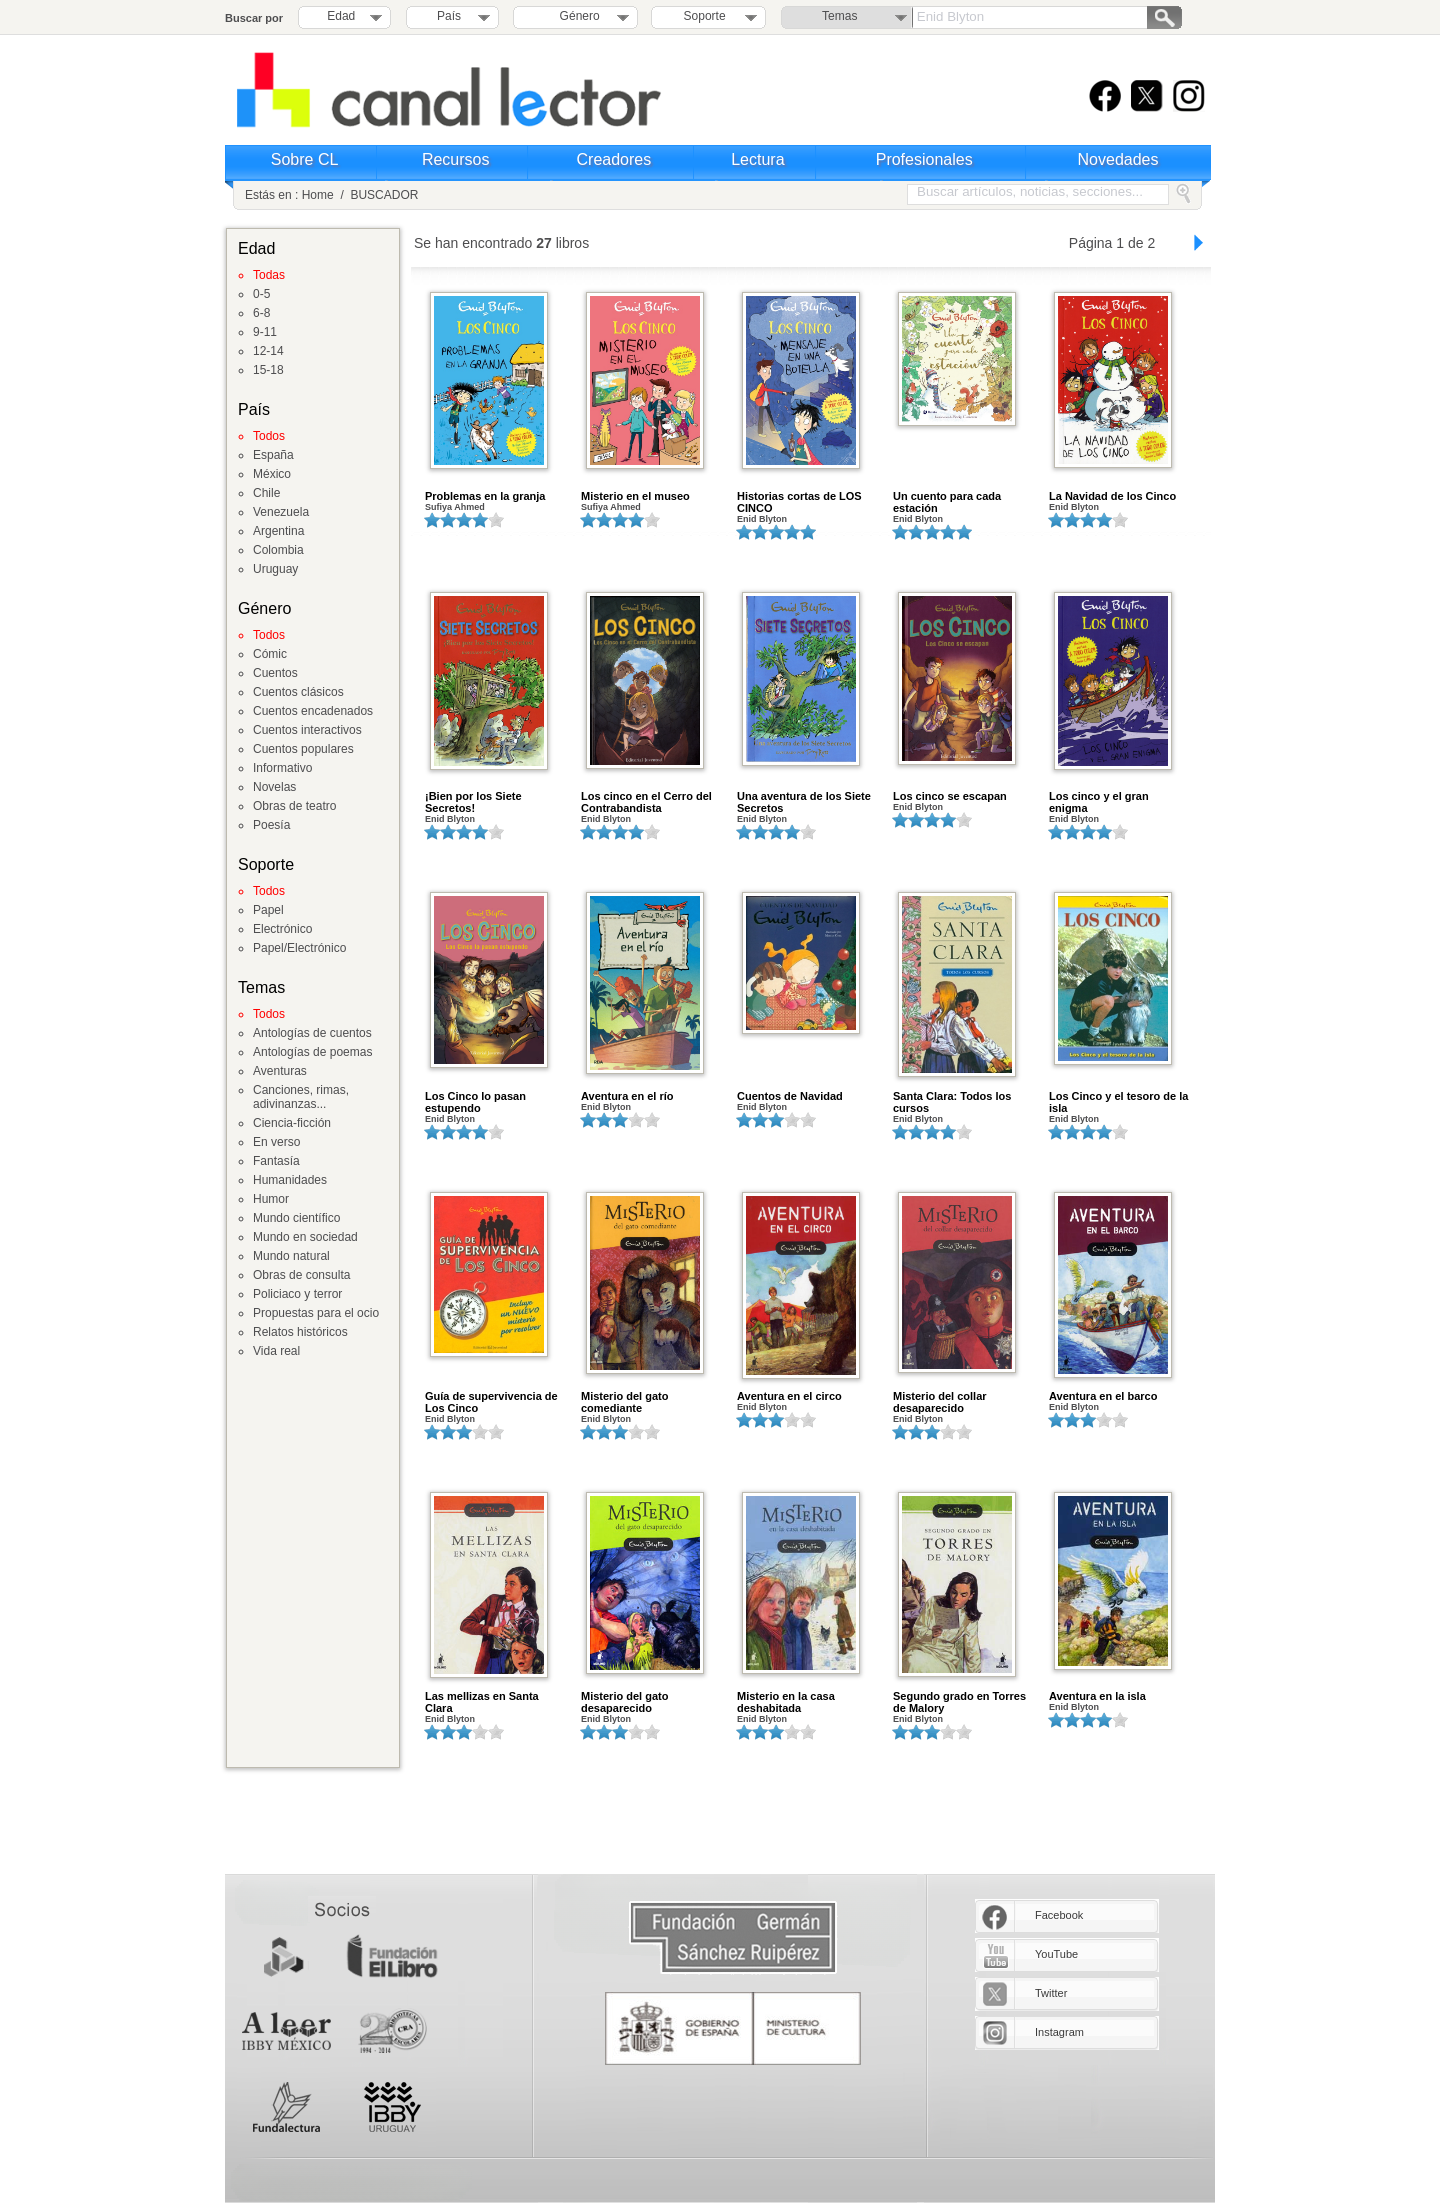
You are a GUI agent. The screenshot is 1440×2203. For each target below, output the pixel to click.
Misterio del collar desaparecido (940, 1402)
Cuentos (275, 673)
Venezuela (281, 512)
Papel (268, 910)
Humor (271, 1199)
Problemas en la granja (485, 496)
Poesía (271, 825)
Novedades (1118, 159)
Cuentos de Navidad (790, 1096)
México (272, 474)
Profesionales (924, 159)
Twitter (1051, 1993)
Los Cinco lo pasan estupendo (475, 1102)
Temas (839, 16)
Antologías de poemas (312, 1052)
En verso (276, 1142)
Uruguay (275, 569)
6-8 (261, 313)
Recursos (456, 159)
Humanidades (290, 1180)
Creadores (614, 159)
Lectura (757, 159)
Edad (341, 16)
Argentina (278, 531)
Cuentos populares (303, 749)
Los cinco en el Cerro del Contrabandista (646, 802)
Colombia (278, 550)
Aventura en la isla (1097, 1696)
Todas (269, 275)
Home (318, 195)
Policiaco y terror (297, 1294)
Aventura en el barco (1103, 1396)
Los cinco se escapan (950, 796)
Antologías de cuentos (312, 1033)
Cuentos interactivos (307, 730)
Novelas (274, 787)
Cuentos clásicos (298, 692)
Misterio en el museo (635, 496)
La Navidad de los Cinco (1112, 496)
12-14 (268, 351)
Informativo (282, 768)
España (273, 455)
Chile (266, 493)
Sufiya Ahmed (455, 507)
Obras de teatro (294, 806)
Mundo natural (291, 1256)
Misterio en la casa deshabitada (786, 1702)
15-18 (268, 370)
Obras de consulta (301, 1275)
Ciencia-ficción (292, 1123)
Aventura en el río (627, 1096)
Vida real (276, 1351)
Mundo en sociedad (305, 1237)
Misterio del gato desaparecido (624, 1702)
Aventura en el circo (789, 1396)
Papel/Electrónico (299, 948)
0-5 (261, 294)
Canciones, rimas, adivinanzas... (301, 1097)
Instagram (1059, 2032)
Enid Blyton (762, 519)
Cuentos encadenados (313, 711)
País (449, 16)
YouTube (1056, 1954)
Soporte (705, 16)
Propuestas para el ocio (316, 1313)
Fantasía (276, 1161)
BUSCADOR (384, 195)
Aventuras (280, 1071)
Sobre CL (305, 159)
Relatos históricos (300, 1332)
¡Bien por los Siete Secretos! (473, 802)
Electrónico (282, 929)
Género (576, 16)
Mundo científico (296, 1218)
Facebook (1059, 1915)
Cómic (270, 654)
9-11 (265, 332)
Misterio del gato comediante (624, 1402)
